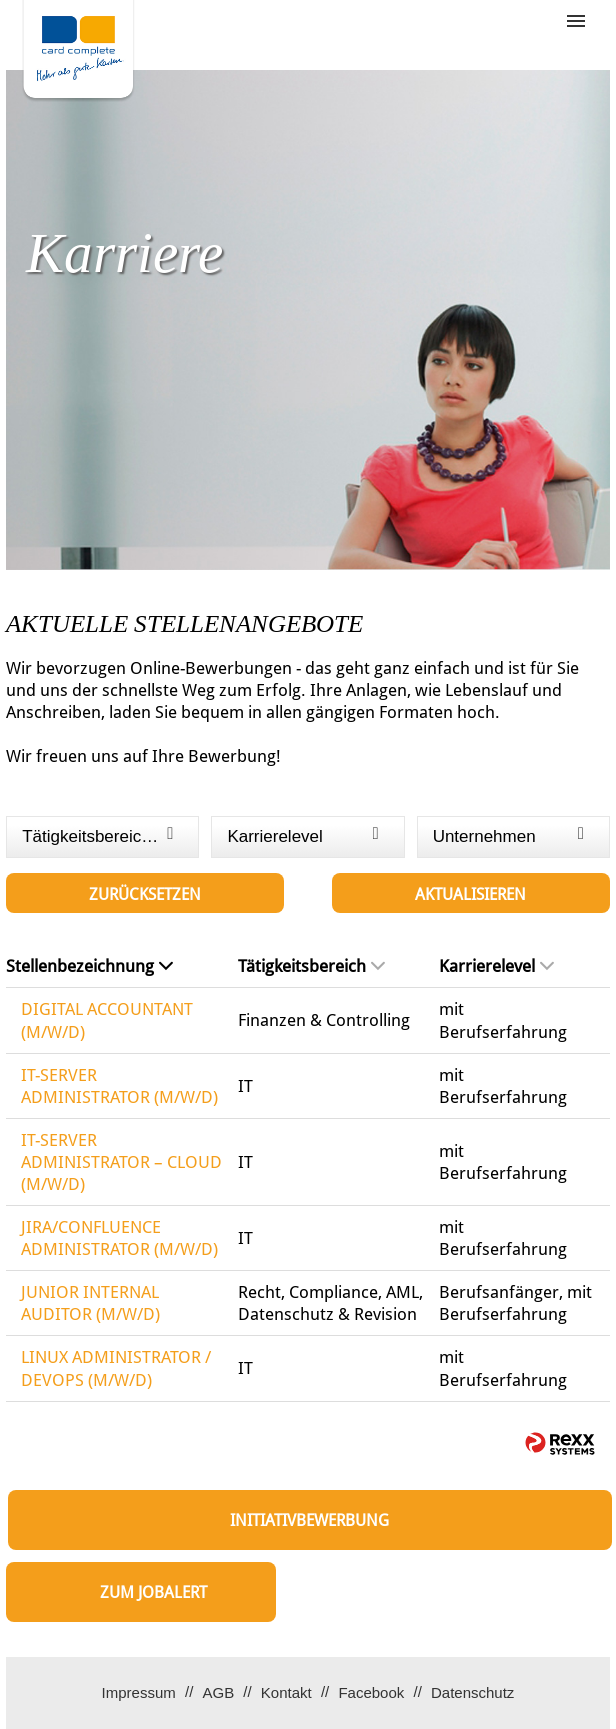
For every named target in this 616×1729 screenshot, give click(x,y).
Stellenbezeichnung (89, 966)
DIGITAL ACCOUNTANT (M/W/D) (107, 1020)
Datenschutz (472, 1692)
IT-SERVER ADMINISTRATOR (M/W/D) (119, 1086)
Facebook (371, 1692)
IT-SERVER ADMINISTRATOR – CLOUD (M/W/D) (121, 1162)
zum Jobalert (153, 1592)
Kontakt (286, 1692)
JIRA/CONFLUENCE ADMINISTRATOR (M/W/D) (119, 1238)
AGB (218, 1692)
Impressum (139, 1692)
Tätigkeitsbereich (311, 966)
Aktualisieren (470, 894)
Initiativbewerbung (309, 1520)
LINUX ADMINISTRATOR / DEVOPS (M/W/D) (116, 1368)
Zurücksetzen (145, 894)
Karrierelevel (496, 966)
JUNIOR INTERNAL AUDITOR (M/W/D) (90, 1303)
